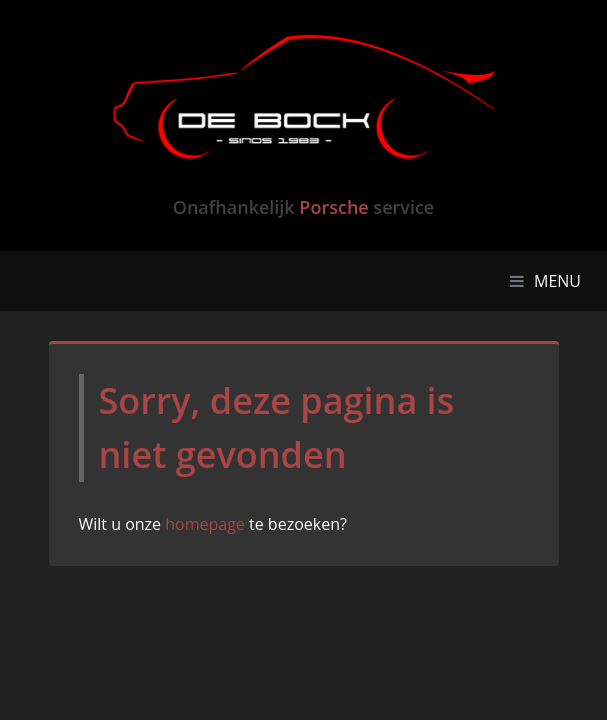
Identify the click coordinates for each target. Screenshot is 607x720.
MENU (550, 280)
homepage (205, 524)
